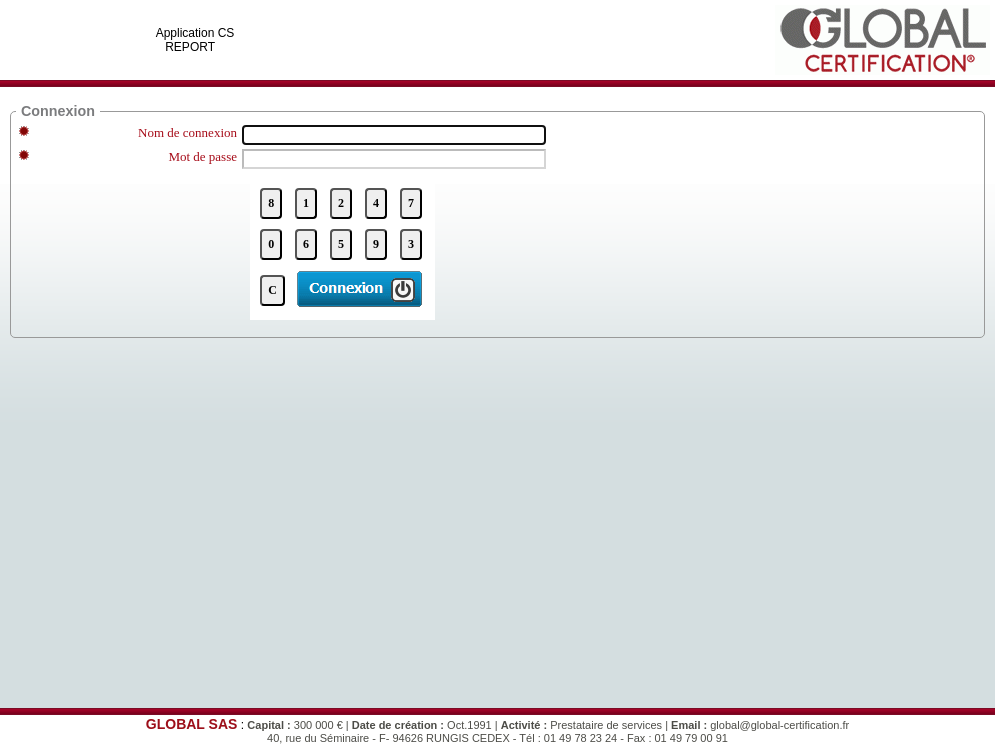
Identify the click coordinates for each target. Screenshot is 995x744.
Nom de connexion (187, 132)
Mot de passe (202, 156)
